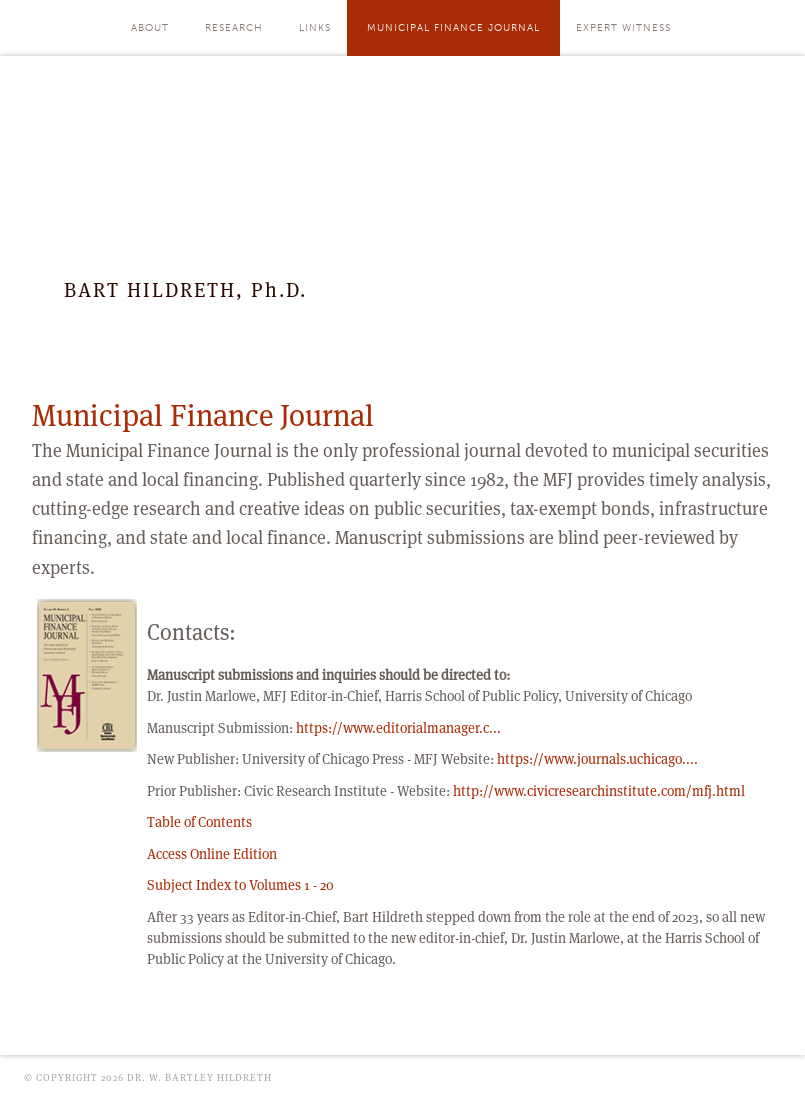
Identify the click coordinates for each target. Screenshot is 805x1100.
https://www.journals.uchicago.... (597, 759)
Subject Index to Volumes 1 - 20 (240, 885)
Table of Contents (199, 822)
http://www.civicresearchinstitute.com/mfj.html (599, 791)
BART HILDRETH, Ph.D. (185, 290)
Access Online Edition (212, 854)
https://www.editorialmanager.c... (398, 728)
